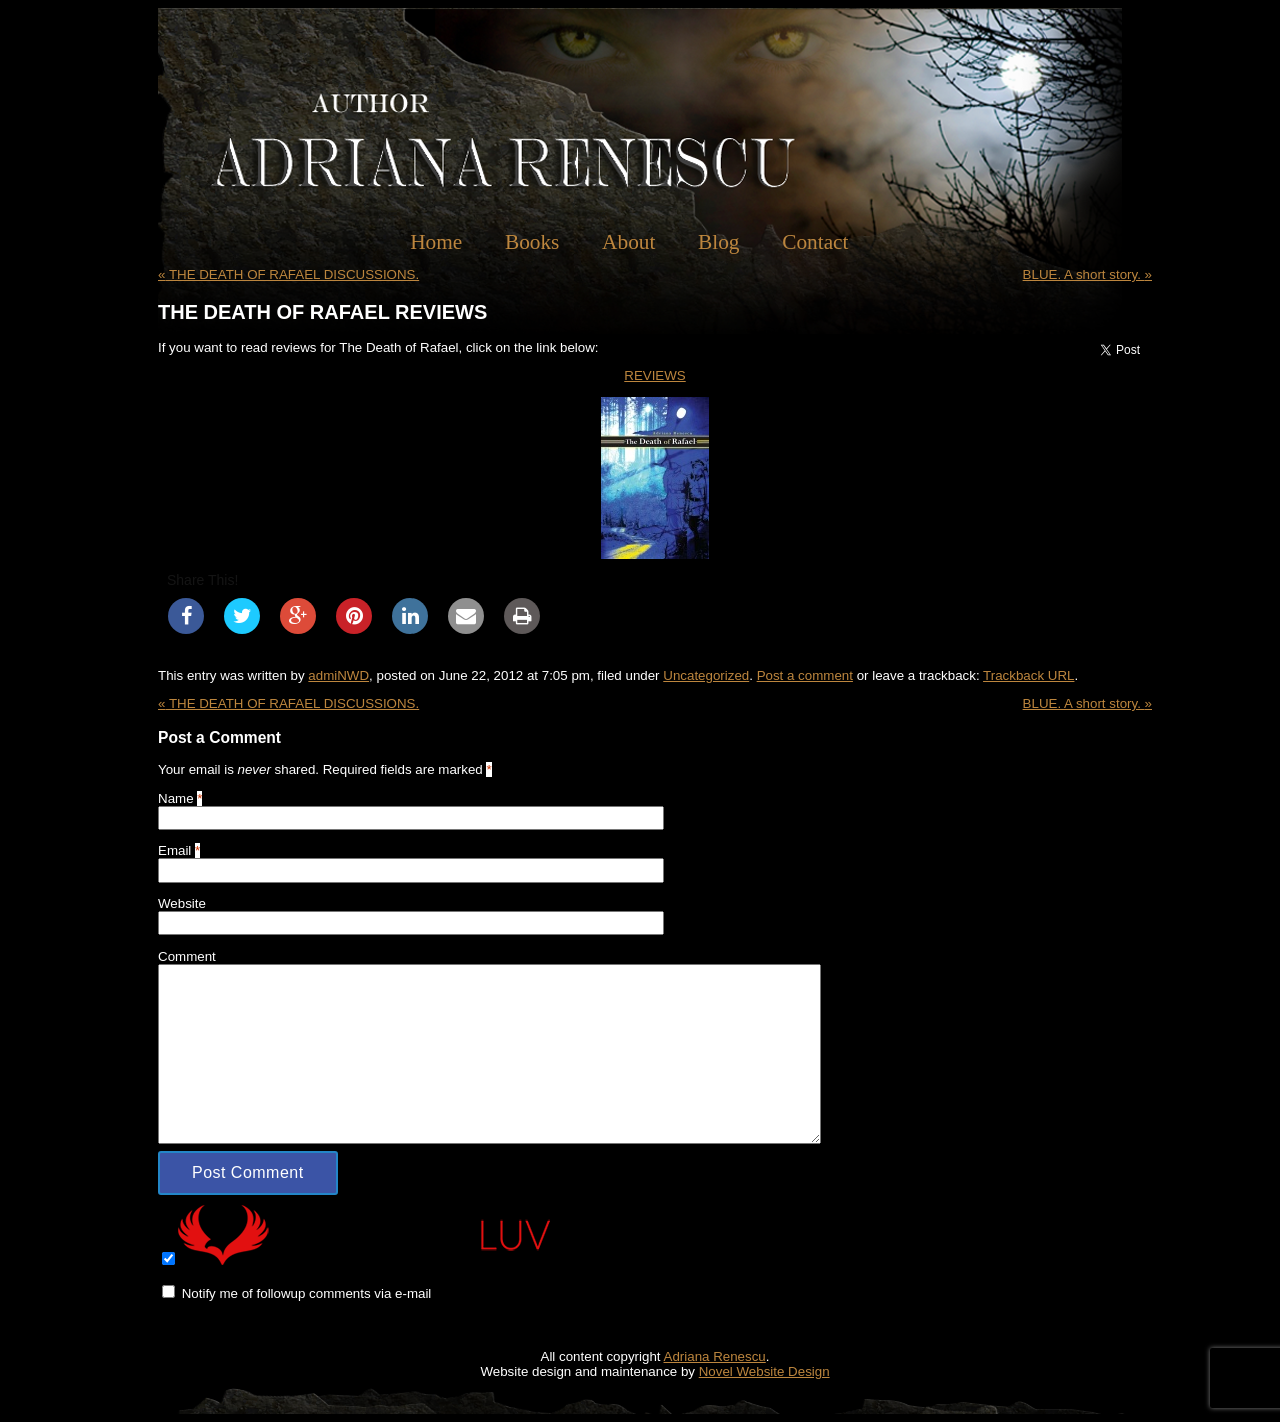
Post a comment (805, 675)
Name (176, 798)
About (628, 242)
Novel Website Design (764, 1371)
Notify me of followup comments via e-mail (307, 1293)
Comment (187, 956)
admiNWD (338, 675)
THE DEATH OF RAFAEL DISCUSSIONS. (288, 274)
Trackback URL (1028, 675)
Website (182, 903)
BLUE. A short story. (1087, 274)
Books (532, 242)
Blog (718, 242)
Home (436, 242)
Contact (815, 242)
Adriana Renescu (715, 1356)
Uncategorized (706, 675)
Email (174, 850)
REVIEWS (654, 375)
